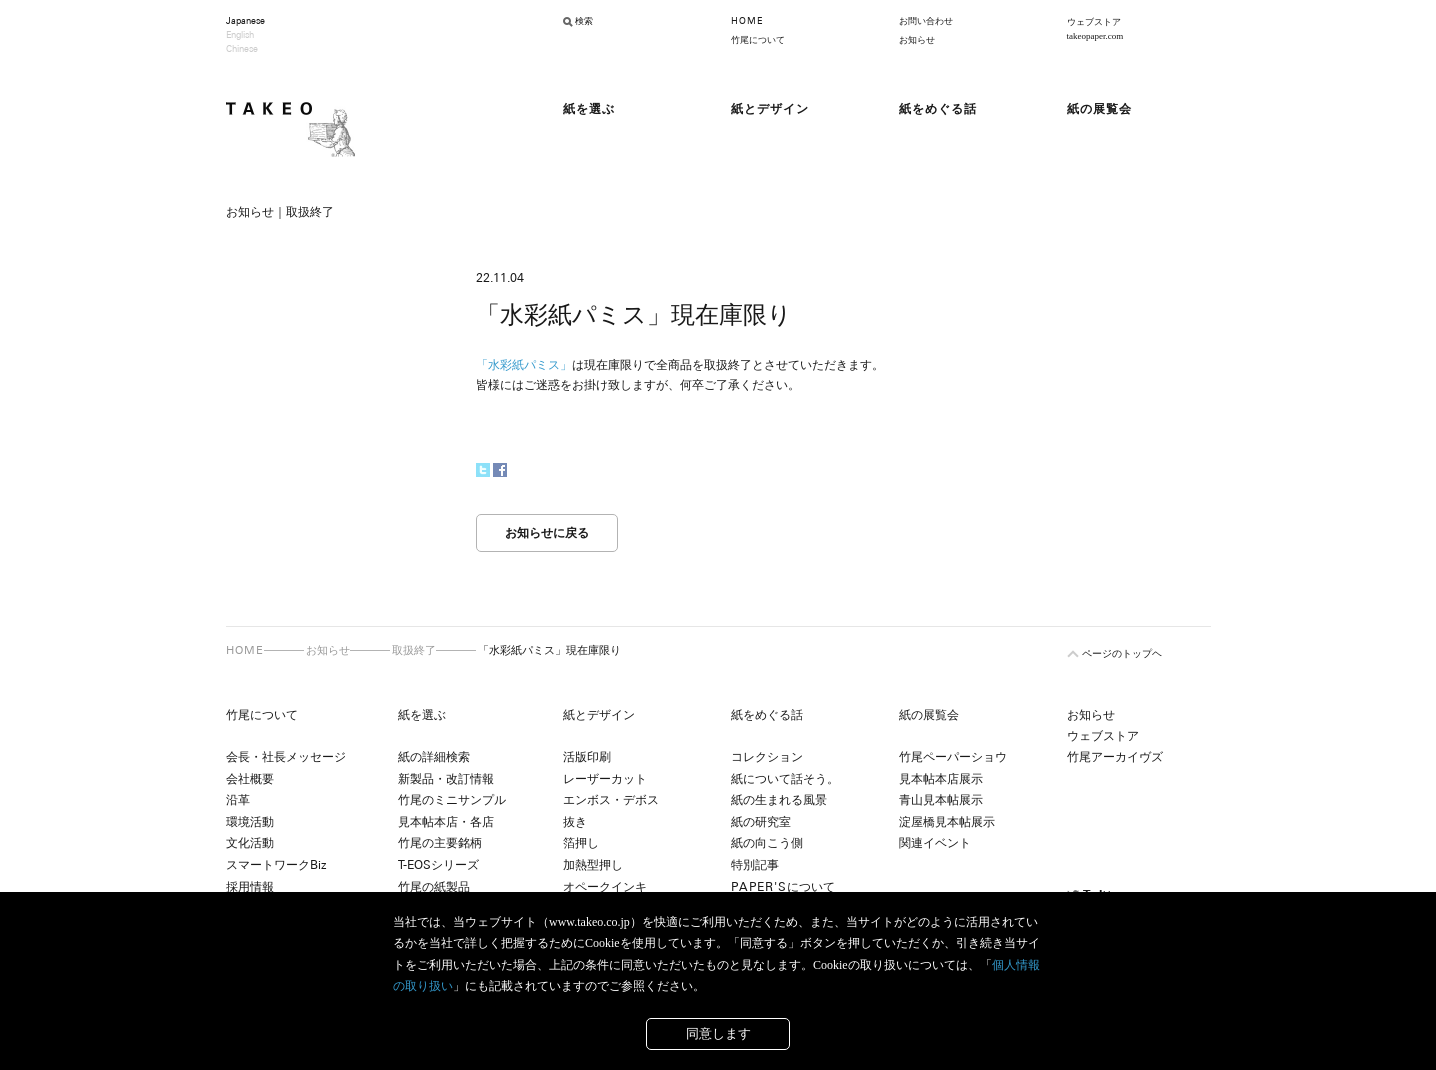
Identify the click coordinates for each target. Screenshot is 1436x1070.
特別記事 (755, 865)
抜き (575, 822)
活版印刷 (587, 757)
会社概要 (250, 779)
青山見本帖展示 (941, 800)
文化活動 (250, 843)
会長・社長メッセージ (286, 757)
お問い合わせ (926, 21)
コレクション (767, 757)
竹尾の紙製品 (434, 887)
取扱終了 (414, 650)
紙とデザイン (599, 715)
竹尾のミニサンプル (452, 800)
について (783, 887)
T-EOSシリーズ (438, 865)
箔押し (581, 843)
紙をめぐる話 (767, 715)
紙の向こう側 (767, 843)
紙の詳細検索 (434, 757)
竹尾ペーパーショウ (953, 757)
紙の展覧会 (929, 715)
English (240, 35)
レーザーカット (605, 779)
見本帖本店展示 (941, 779)
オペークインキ (605, 887)
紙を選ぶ (422, 715)
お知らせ (917, 40)
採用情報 (250, 887)
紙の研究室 (761, 822)
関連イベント (935, 843)
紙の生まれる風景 (779, 800)
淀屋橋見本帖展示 (947, 822)
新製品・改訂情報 (446, 779)
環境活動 (250, 822)
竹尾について (758, 40)
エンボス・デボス (611, 800)
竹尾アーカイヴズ (1115, 757)
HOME (747, 21)
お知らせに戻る (547, 533)
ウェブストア (1103, 736)
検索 (584, 21)
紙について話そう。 (785, 779)
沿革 (238, 800)
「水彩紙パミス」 (524, 365)
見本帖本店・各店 (446, 822)
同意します (718, 1033)
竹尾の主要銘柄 (440, 843)
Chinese (242, 49)
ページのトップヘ (1122, 653)
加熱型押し (593, 865)
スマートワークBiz (276, 865)
